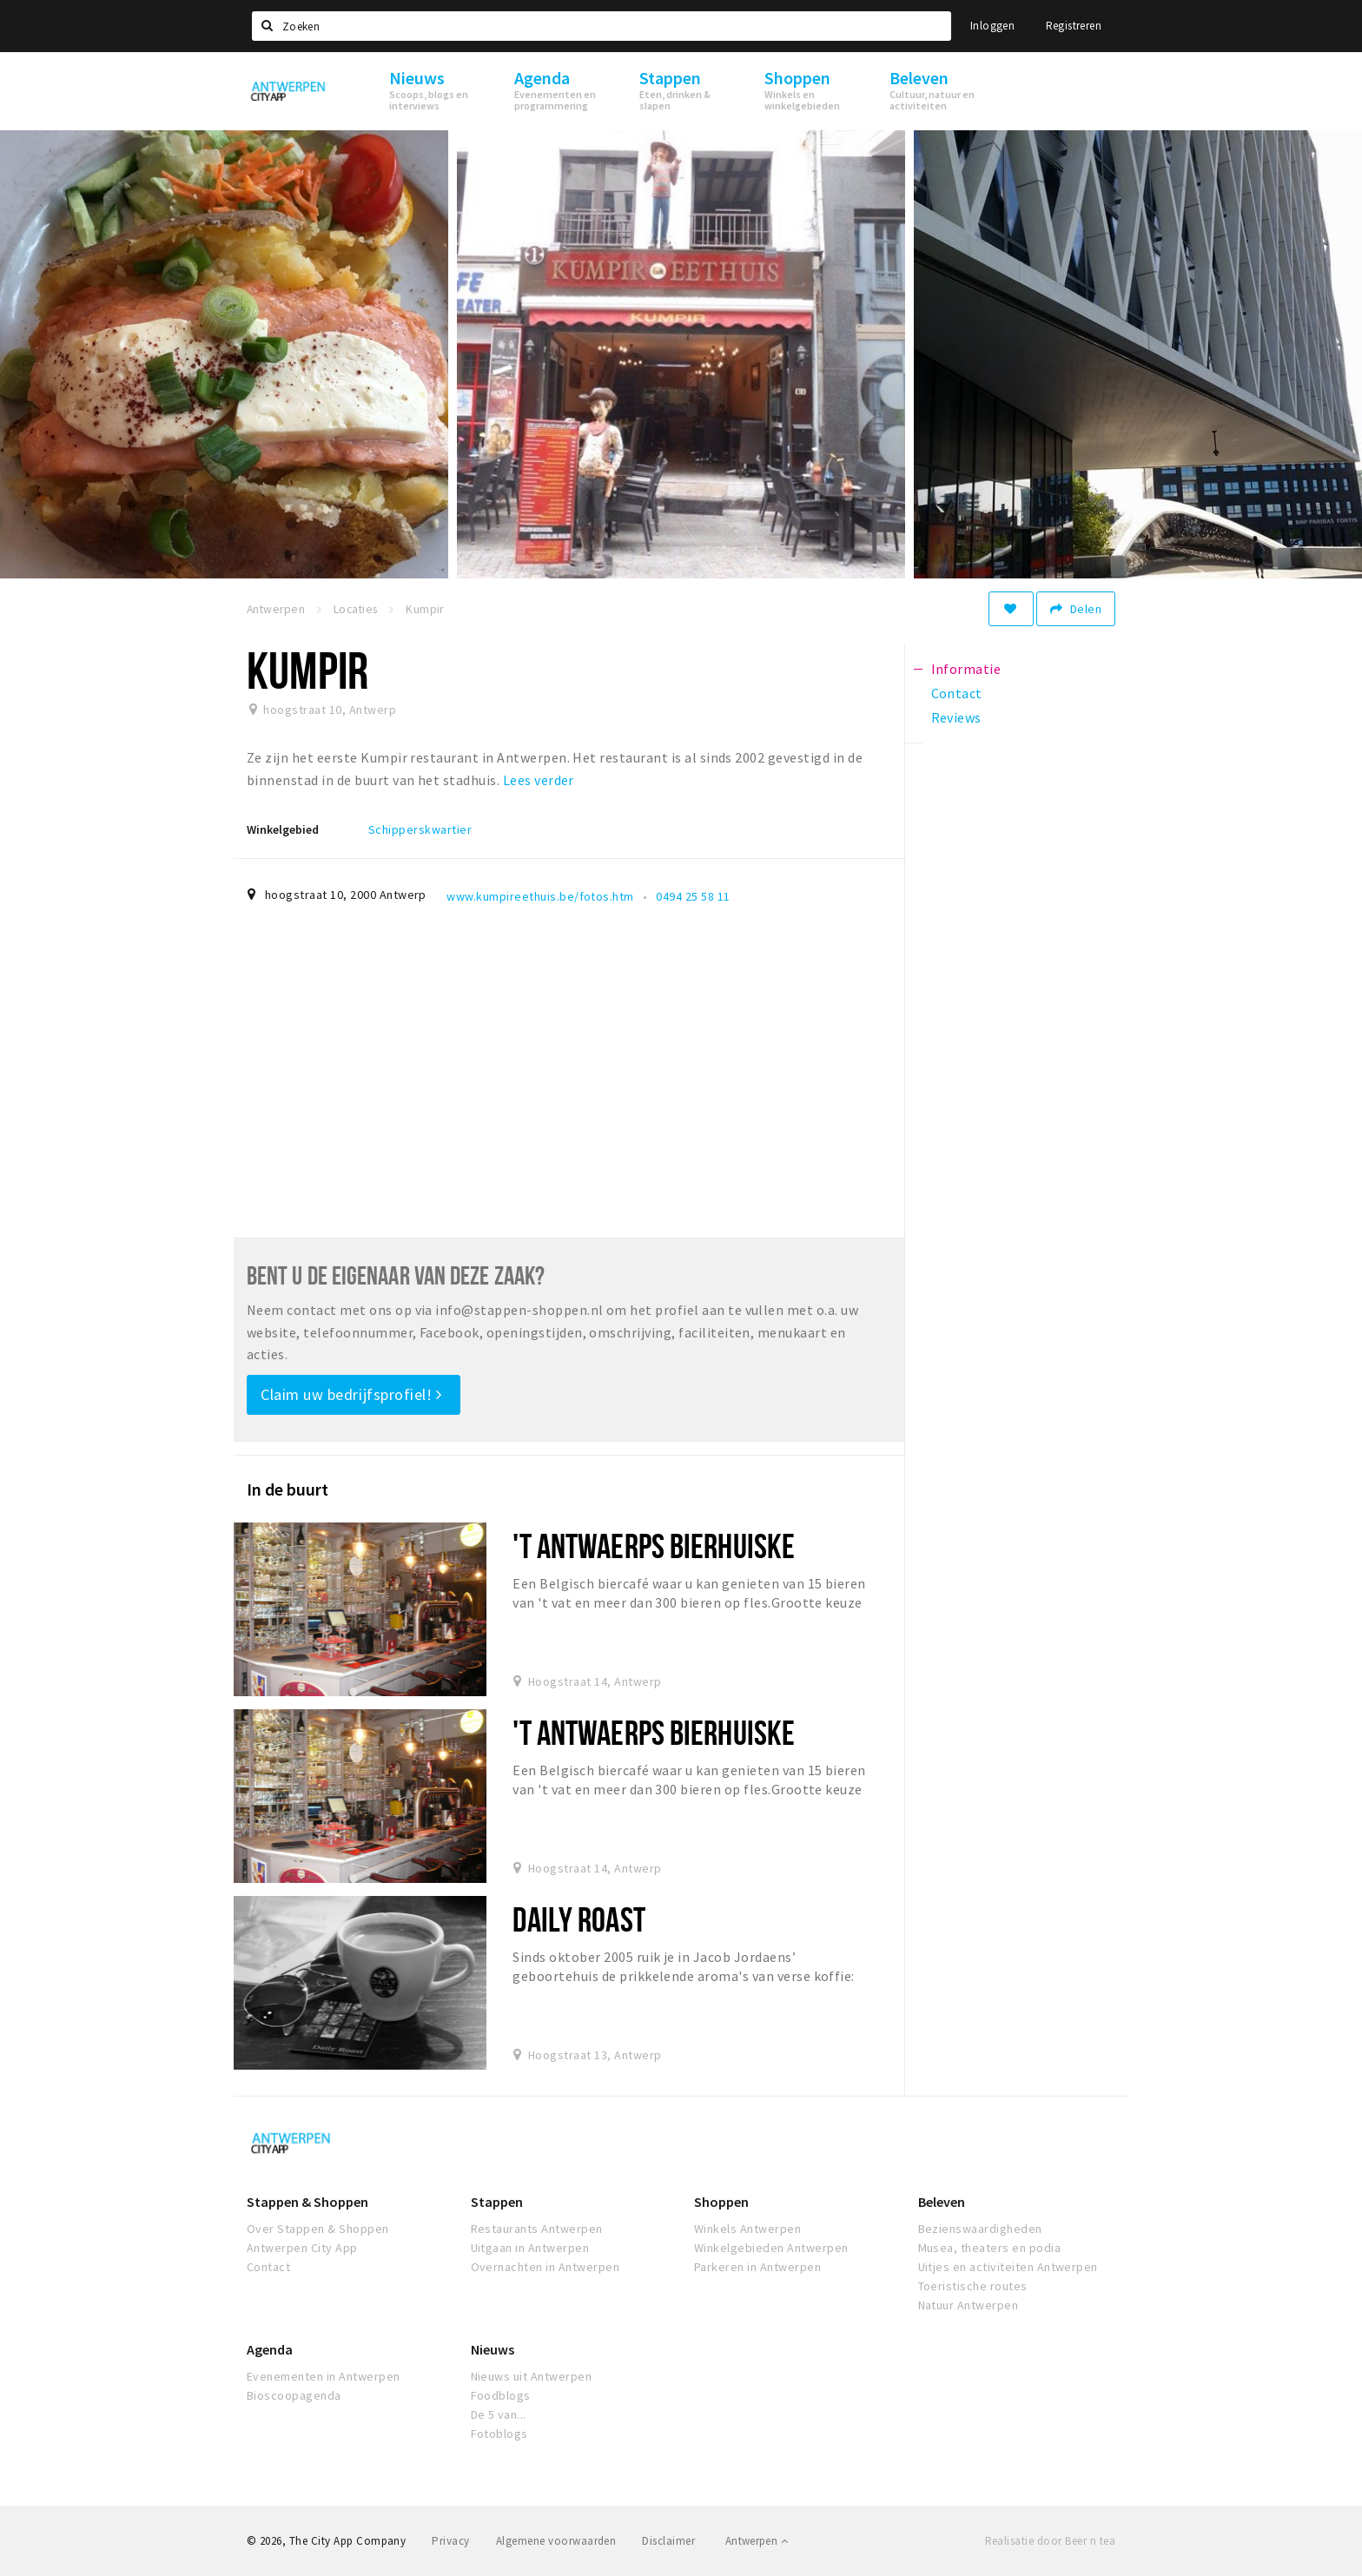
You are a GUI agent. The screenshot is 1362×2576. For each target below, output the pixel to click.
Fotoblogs (499, 2433)
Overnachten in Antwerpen (545, 2267)
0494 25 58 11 (693, 896)
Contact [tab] (956, 693)
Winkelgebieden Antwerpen (771, 2248)
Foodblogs (501, 2395)
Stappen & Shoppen (307, 2201)
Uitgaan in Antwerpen (530, 2248)
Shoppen (721, 2201)
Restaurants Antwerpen (537, 2228)
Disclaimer (668, 2540)
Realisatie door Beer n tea (1050, 2540)
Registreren (1073, 25)
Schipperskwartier (420, 829)
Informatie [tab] (966, 668)
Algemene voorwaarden (556, 2540)
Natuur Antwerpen (968, 2305)
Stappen (497, 2201)
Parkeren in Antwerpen (757, 2267)
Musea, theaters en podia (989, 2248)
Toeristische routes (973, 2286)
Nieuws (492, 2349)
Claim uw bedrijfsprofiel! (351, 1394)
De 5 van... (498, 2414)
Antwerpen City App (302, 2248)
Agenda (270, 2349)
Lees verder (538, 780)
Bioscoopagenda (294, 2395)
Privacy (450, 2540)
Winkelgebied (283, 829)
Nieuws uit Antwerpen (531, 2376)
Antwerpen (756, 2540)
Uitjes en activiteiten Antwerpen (1008, 2267)
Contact (268, 2267)
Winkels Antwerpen (747, 2228)
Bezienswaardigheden (980, 2228)
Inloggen (992, 25)
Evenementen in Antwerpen (323, 2376)
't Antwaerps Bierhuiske (653, 1545)
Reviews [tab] (956, 717)
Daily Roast (578, 1919)
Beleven (941, 2201)
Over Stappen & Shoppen (318, 2228)
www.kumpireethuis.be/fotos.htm (539, 896)
